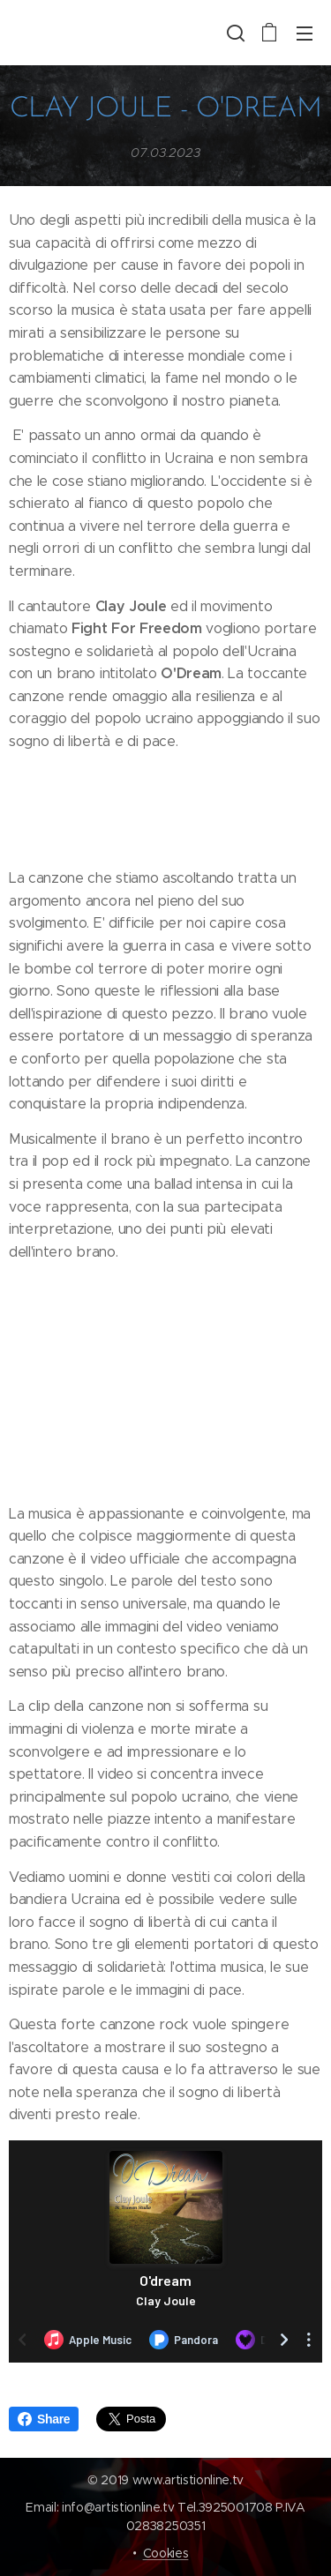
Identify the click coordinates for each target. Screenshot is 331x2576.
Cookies (166, 2553)
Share (44, 2419)
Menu (304, 33)
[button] (234, 33)
